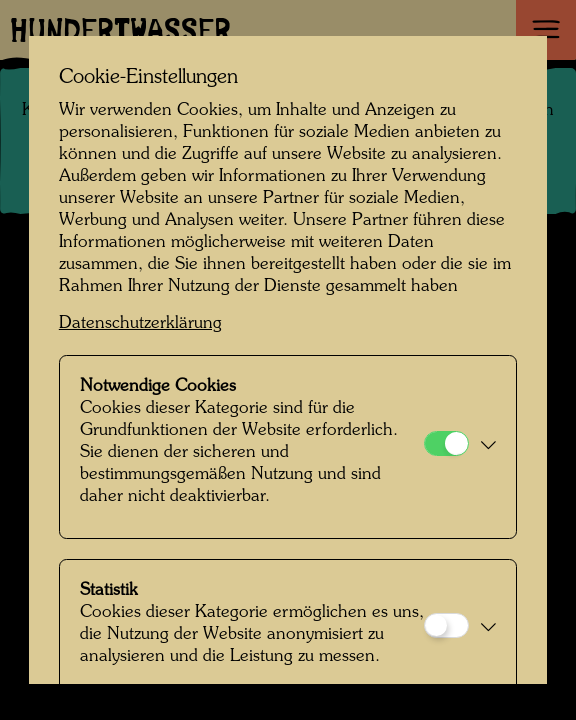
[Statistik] (446, 625)
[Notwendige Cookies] (446, 443)
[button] (487, 447)
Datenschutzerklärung (140, 323)
